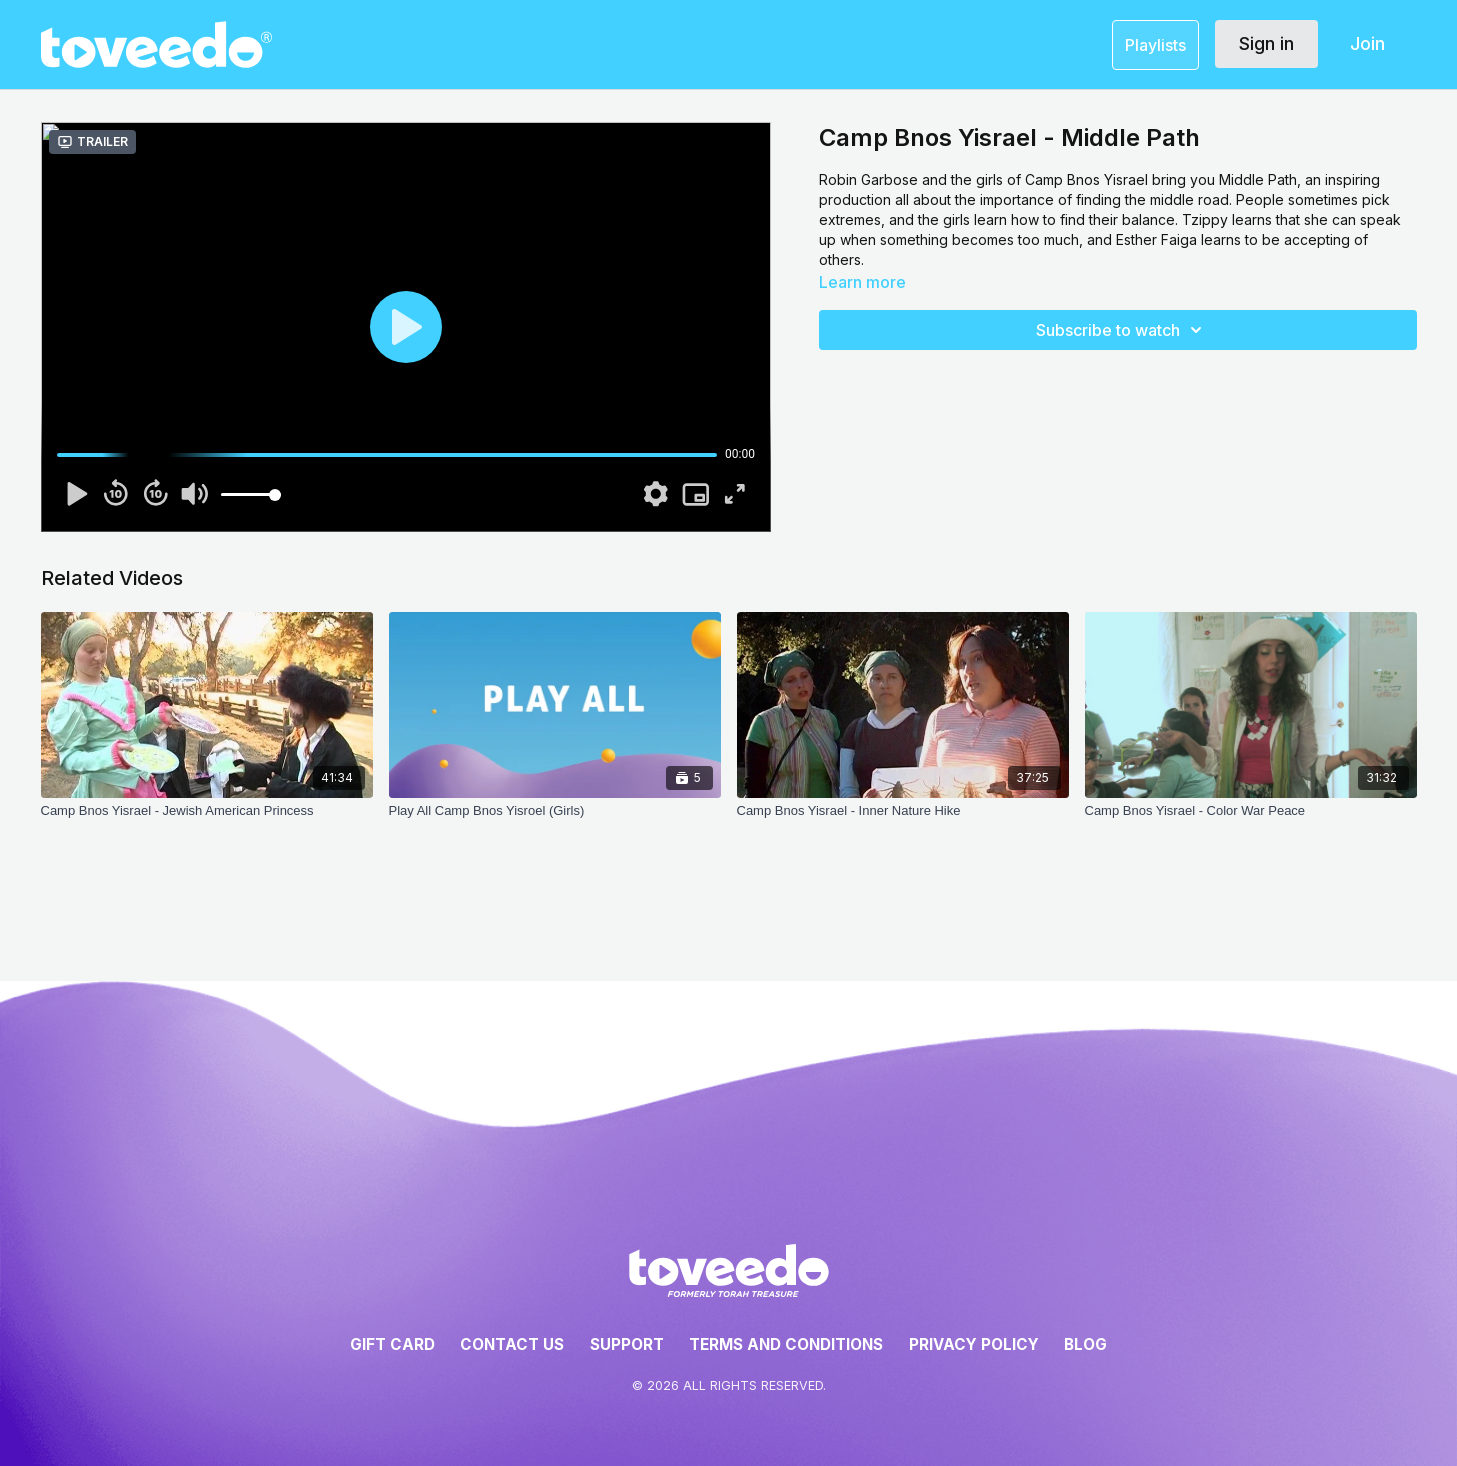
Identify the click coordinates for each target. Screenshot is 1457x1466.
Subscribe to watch (1122, 330)
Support (627, 1344)
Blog (1085, 1344)
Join (1367, 43)
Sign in (1266, 43)
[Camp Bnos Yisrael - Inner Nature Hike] (903, 821)
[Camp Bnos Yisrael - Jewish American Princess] (207, 821)
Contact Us (512, 1344)
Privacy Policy (974, 1344)
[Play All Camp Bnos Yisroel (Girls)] (555, 821)
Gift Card (392, 1344)
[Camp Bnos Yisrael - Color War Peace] (1251, 821)
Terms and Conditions (786, 1344)
